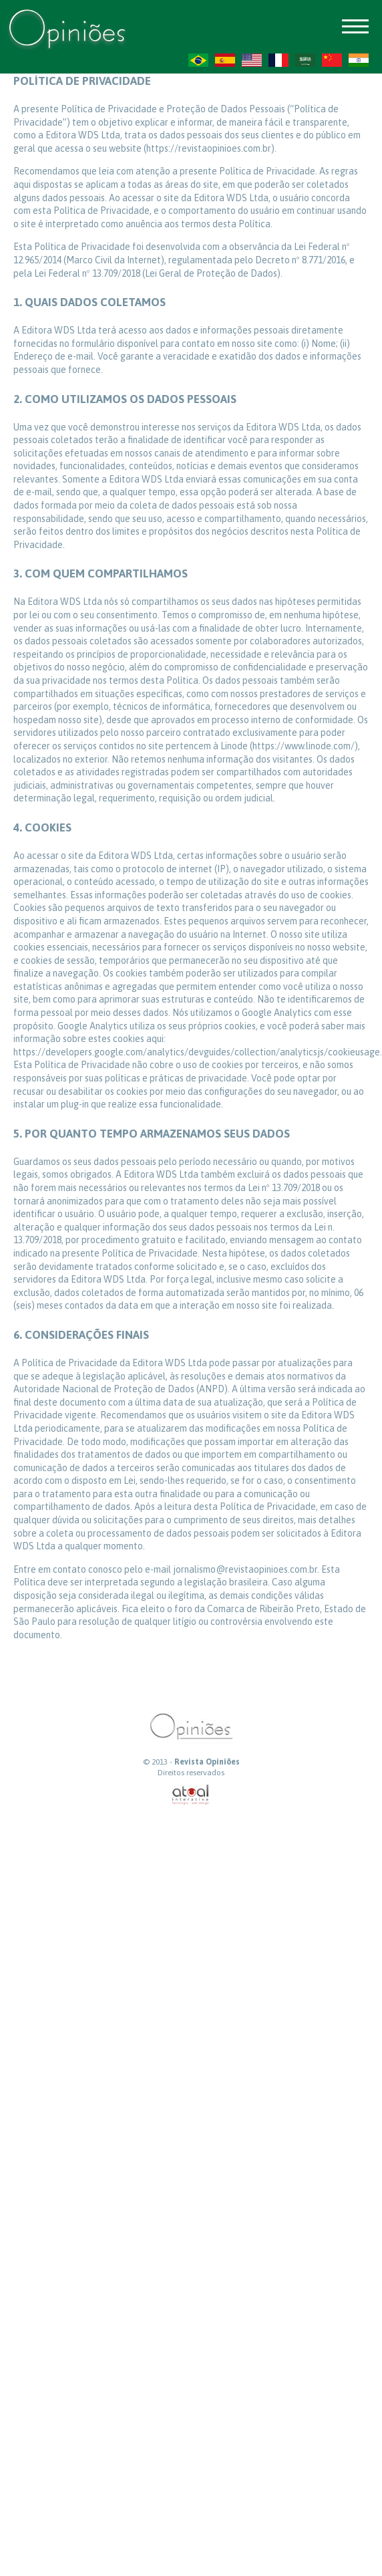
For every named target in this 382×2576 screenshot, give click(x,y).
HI (359, 60)
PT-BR (198, 60)
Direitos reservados (191, 1772)
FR (278, 60)
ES (225, 60)
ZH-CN (332, 60)
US (252, 60)
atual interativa (191, 1795)
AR (305, 60)
